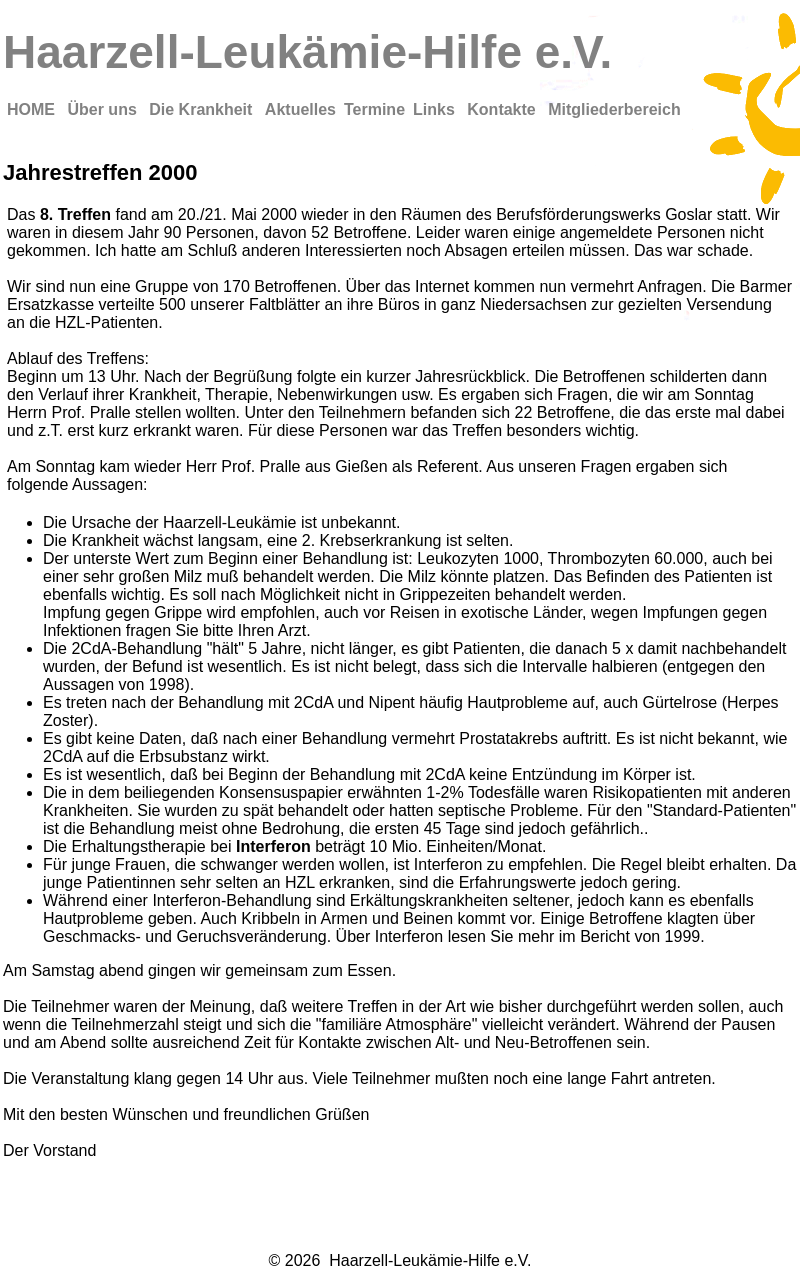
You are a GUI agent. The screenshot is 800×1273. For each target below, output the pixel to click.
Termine (374, 109)
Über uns (104, 109)
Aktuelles (300, 109)
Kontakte (503, 109)
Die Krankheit (203, 109)
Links (436, 109)
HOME (33, 109)
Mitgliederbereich (614, 109)
